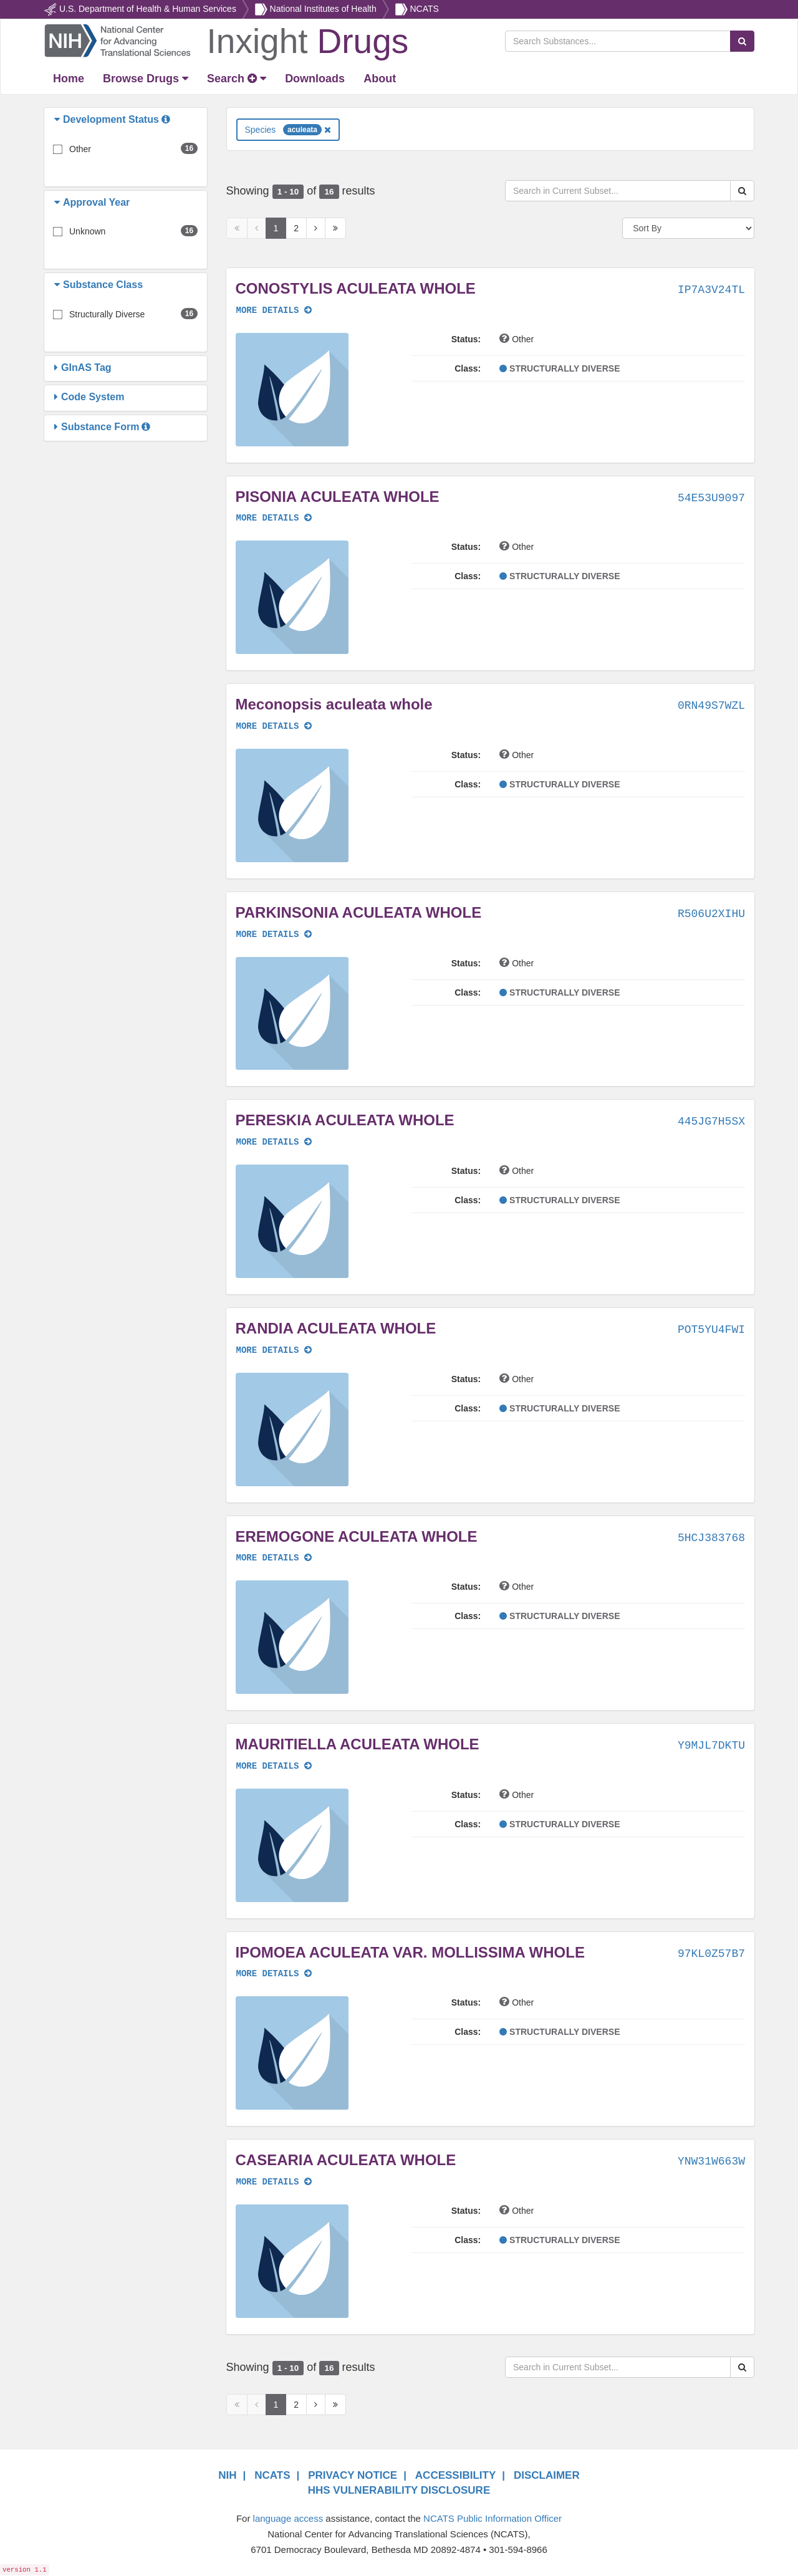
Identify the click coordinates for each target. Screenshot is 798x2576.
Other (80, 149)
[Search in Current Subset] (618, 190)
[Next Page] (315, 228)
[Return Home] (226, 40)
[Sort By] (688, 228)
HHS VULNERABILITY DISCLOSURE (399, 2490)
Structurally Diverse (107, 314)
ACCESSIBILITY (455, 2475)
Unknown (87, 231)
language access (288, 2518)
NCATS (424, 9)
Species (288, 129)
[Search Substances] (618, 41)
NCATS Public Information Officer (492, 2518)
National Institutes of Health (323, 9)
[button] (58, 119)
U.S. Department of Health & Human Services (147, 9)
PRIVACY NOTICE (352, 2475)
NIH (227, 2475)
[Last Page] (335, 228)
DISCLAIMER (547, 2475)
